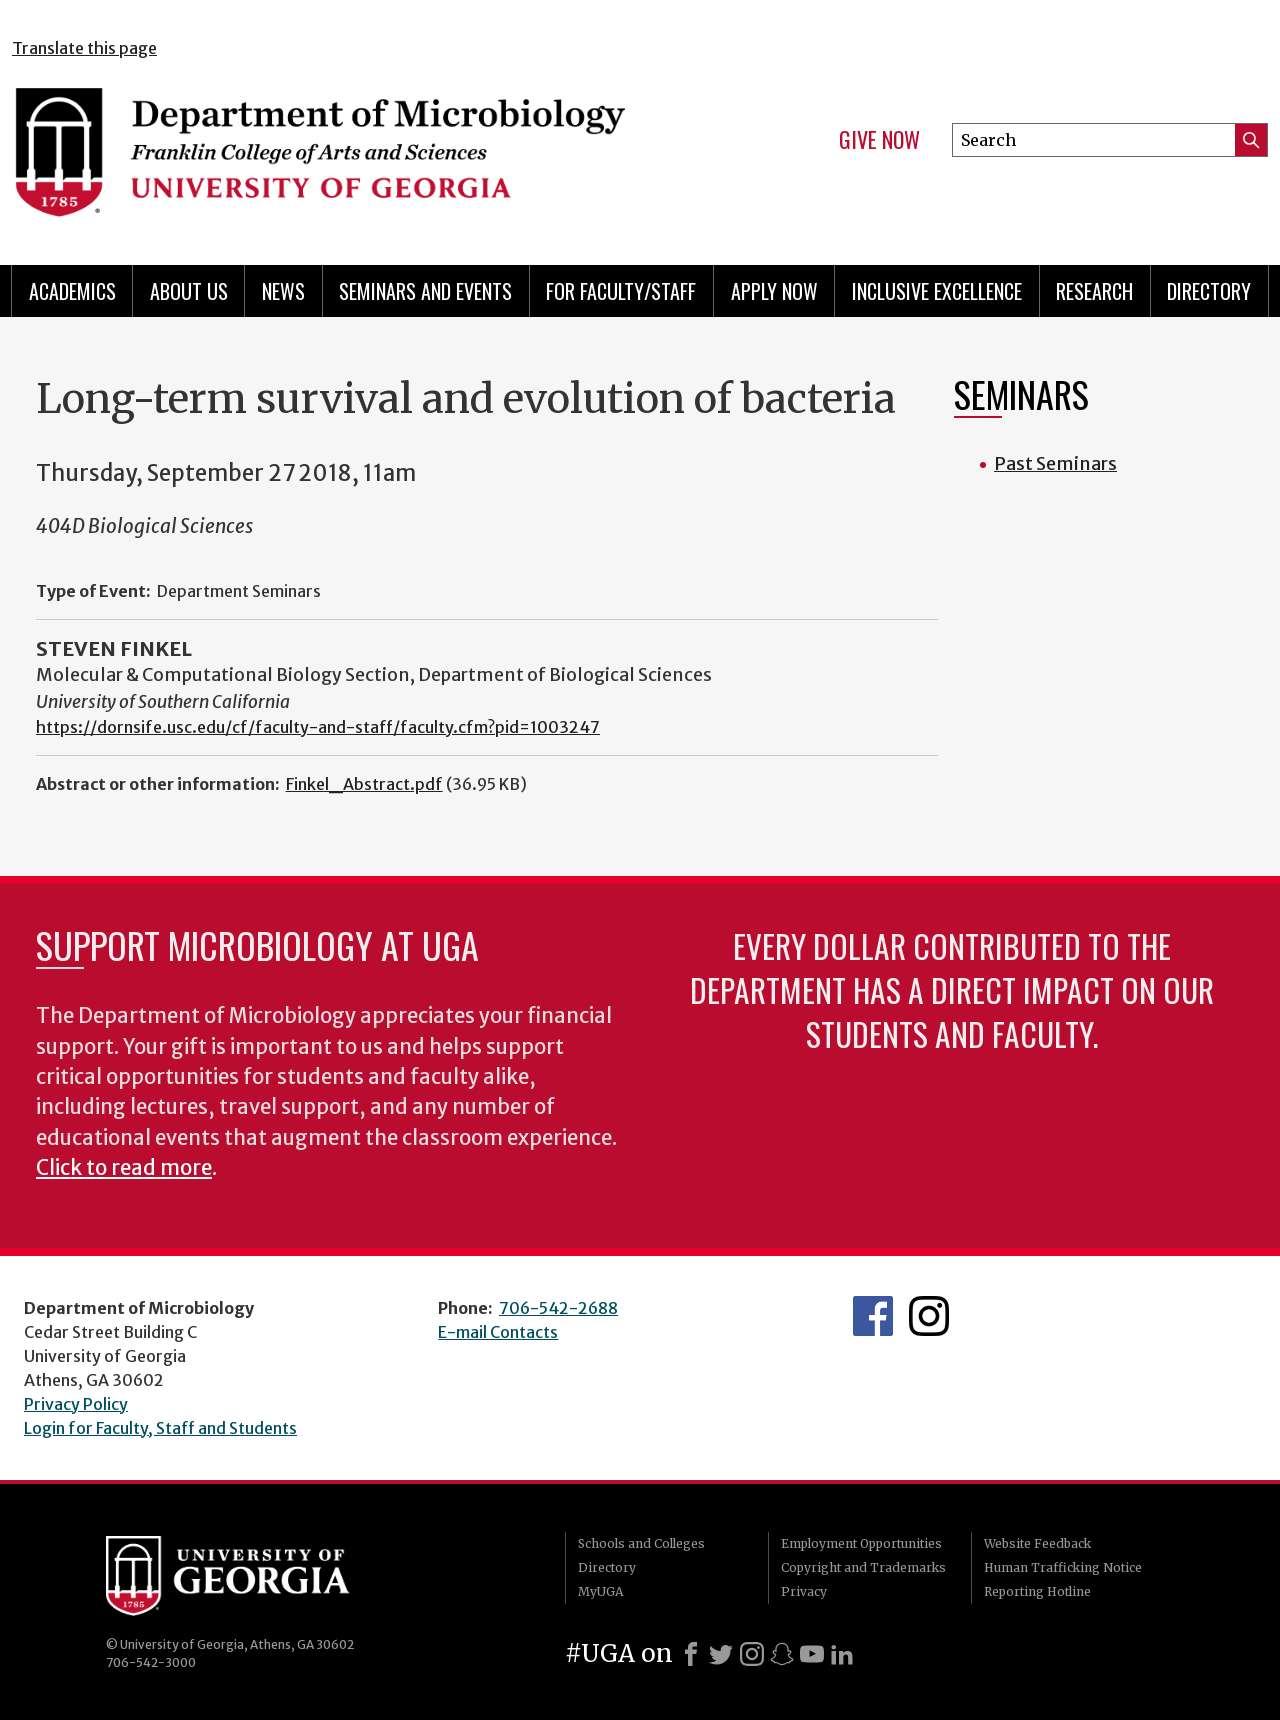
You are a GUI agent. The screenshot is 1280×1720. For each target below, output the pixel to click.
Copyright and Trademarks (863, 1567)
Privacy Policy (76, 1404)
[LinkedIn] (842, 1654)
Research (1094, 291)
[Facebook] (691, 1654)
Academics (72, 291)
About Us (189, 291)
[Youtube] (812, 1654)
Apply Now (774, 291)
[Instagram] (752, 1654)
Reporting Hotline (1037, 1591)
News (283, 291)
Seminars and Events (425, 291)
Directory (1209, 291)
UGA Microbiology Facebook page (873, 1316)
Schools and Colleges (641, 1543)
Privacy (804, 1591)
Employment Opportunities (861, 1543)
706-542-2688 (558, 1308)
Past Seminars (1055, 463)
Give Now (879, 140)
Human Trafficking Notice (1063, 1567)
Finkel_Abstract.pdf (364, 784)
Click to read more (124, 1168)
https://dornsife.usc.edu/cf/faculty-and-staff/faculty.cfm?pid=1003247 (318, 727)
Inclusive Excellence (937, 291)
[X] (721, 1654)
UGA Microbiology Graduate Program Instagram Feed (929, 1316)
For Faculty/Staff (621, 291)
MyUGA (600, 1591)
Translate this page (84, 48)
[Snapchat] (782, 1654)
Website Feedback (1037, 1543)
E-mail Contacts (498, 1332)
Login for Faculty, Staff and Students (160, 1428)
